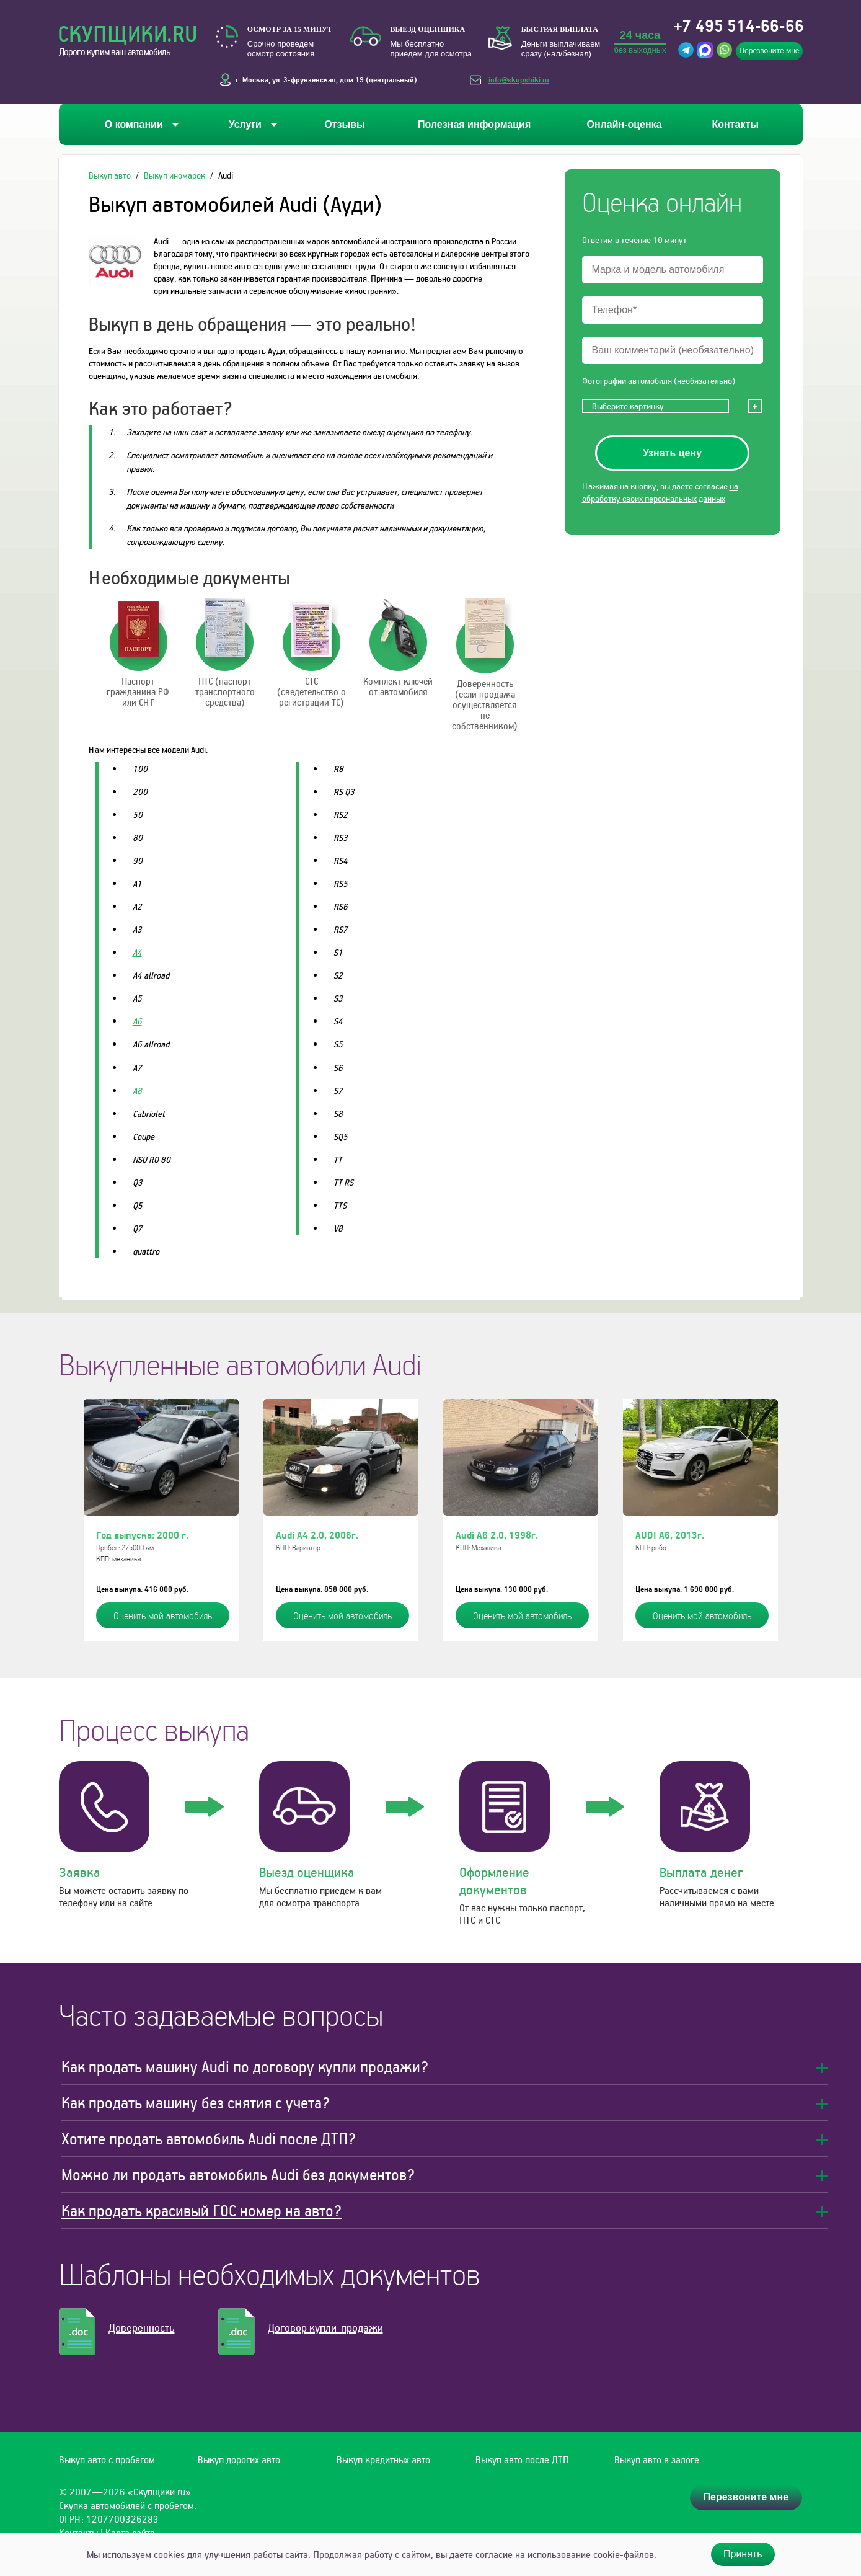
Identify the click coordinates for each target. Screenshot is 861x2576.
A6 (137, 1021)
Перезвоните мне (769, 51)
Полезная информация (474, 124)
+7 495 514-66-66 (738, 25)
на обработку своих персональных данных (660, 492)
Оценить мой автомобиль (162, 1615)
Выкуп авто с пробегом (107, 2459)
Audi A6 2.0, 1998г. (497, 1535)
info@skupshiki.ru (518, 79)
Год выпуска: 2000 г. (142, 1535)
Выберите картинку (628, 406)
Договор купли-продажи (325, 2328)
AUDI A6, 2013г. (669, 1535)
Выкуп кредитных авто (383, 2459)
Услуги (245, 124)
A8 (137, 1090)
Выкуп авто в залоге (656, 2459)
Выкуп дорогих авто (239, 2459)
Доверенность (141, 2328)
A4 (137, 952)
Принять (742, 2554)
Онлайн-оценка (624, 124)
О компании (134, 124)
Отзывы (344, 124)
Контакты (735, 124)
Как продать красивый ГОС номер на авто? (201, 2210)
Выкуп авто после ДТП (522, 2459)
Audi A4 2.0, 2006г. (317, 1535)
